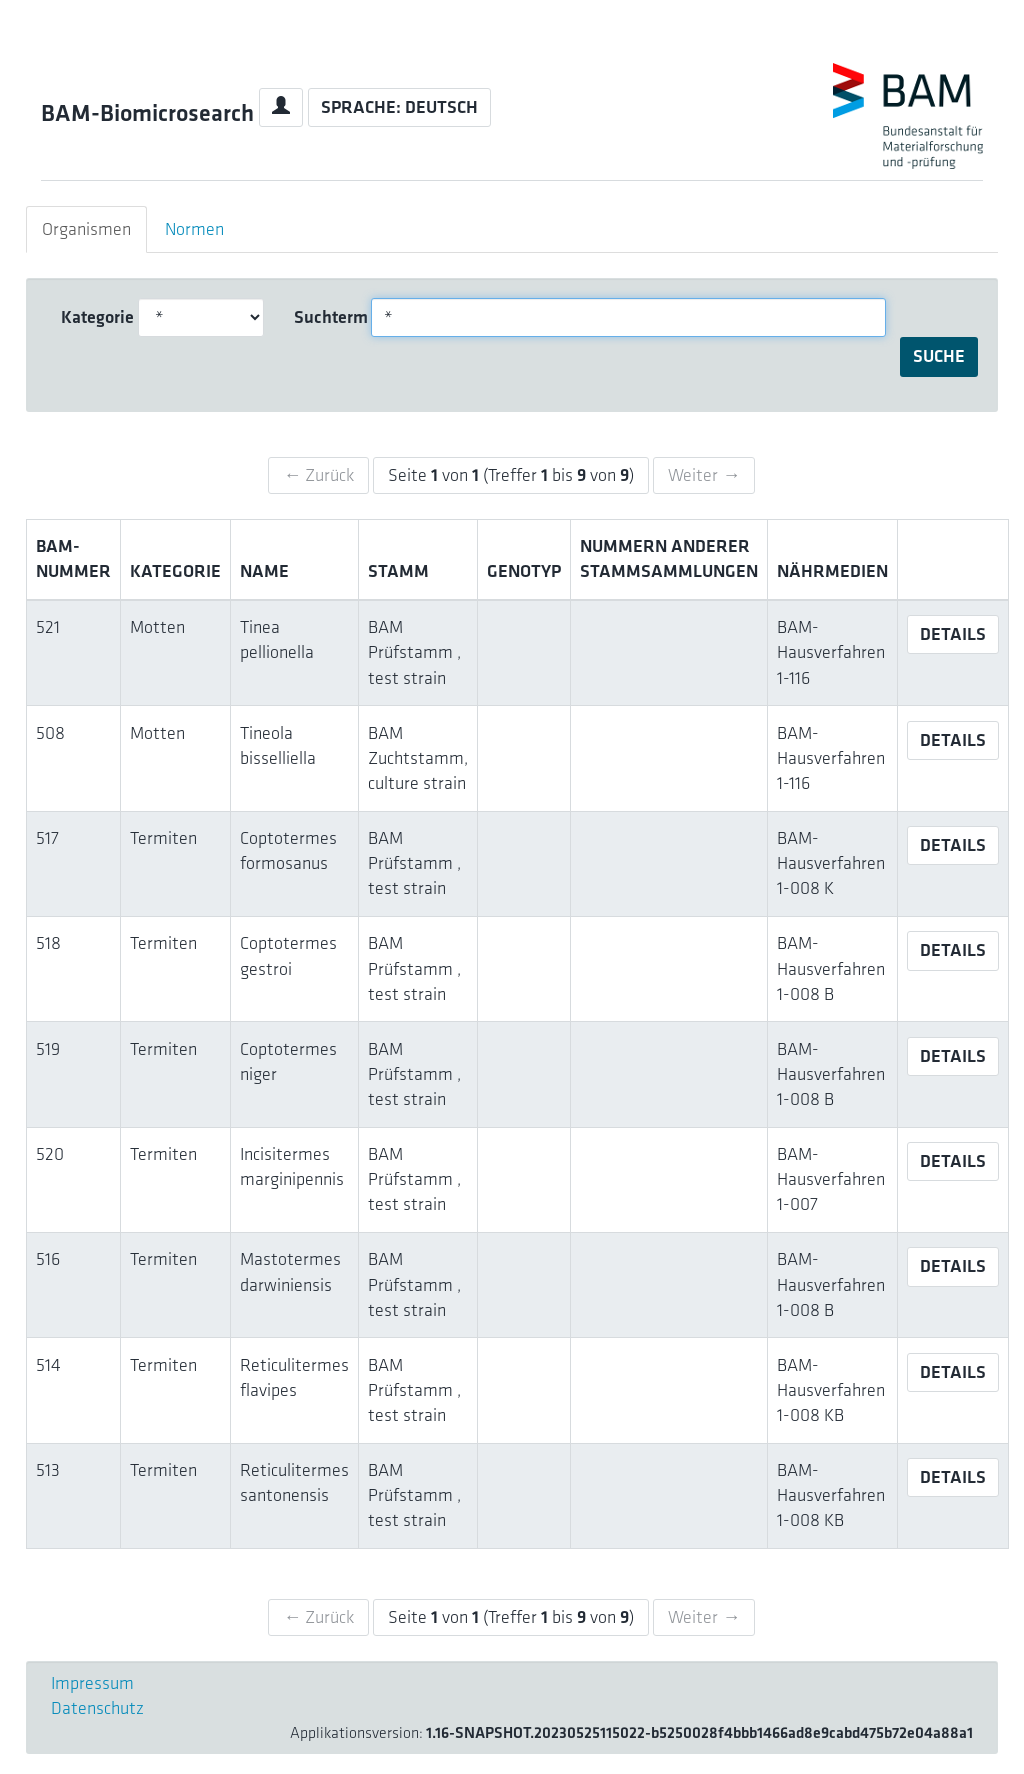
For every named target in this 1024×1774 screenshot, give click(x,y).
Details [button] (953, 634)
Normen (194, 229)
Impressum (92, 1683)
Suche (939, 356)
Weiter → (704, 475)
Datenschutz (97, 1708)
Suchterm (325, 317)
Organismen (86, 229)
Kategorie (92, 317)
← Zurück (318, 475)
